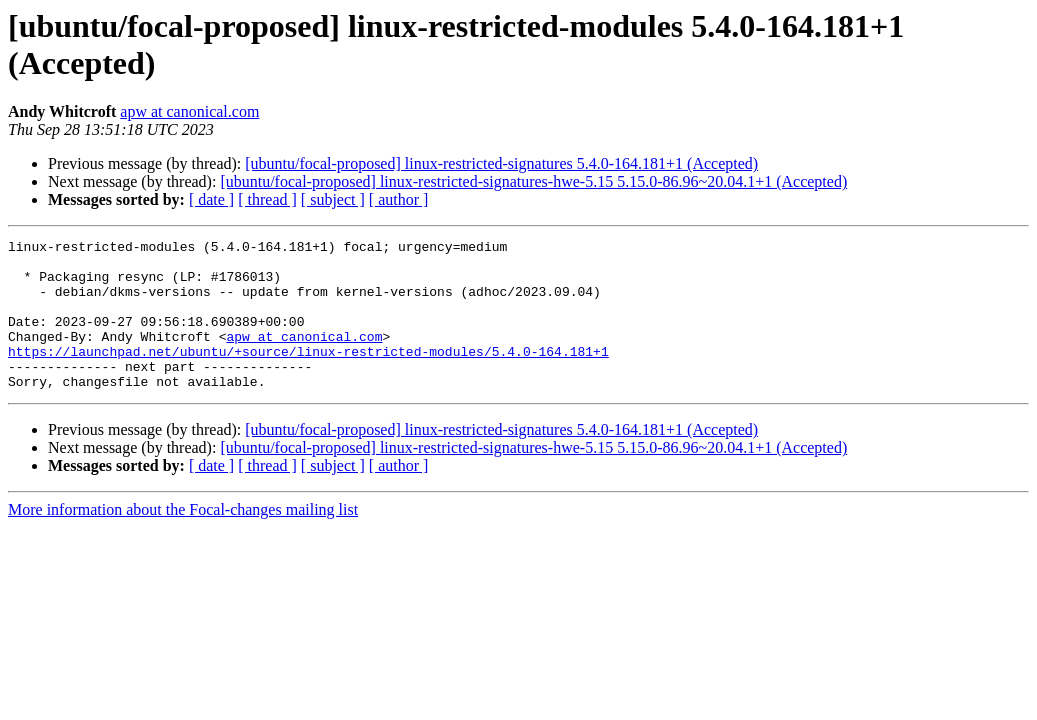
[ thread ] (267, 199)
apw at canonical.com (189, 111)
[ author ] (399, 199)
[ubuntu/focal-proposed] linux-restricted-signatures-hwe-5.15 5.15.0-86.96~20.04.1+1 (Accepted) (533, 181)
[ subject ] (333, 199)
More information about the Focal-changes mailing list (183, 539)
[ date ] (211, 199)
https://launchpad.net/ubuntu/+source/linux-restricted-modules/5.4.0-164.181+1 (308, 375)
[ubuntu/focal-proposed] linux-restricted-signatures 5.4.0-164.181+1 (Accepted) (501, 163)
